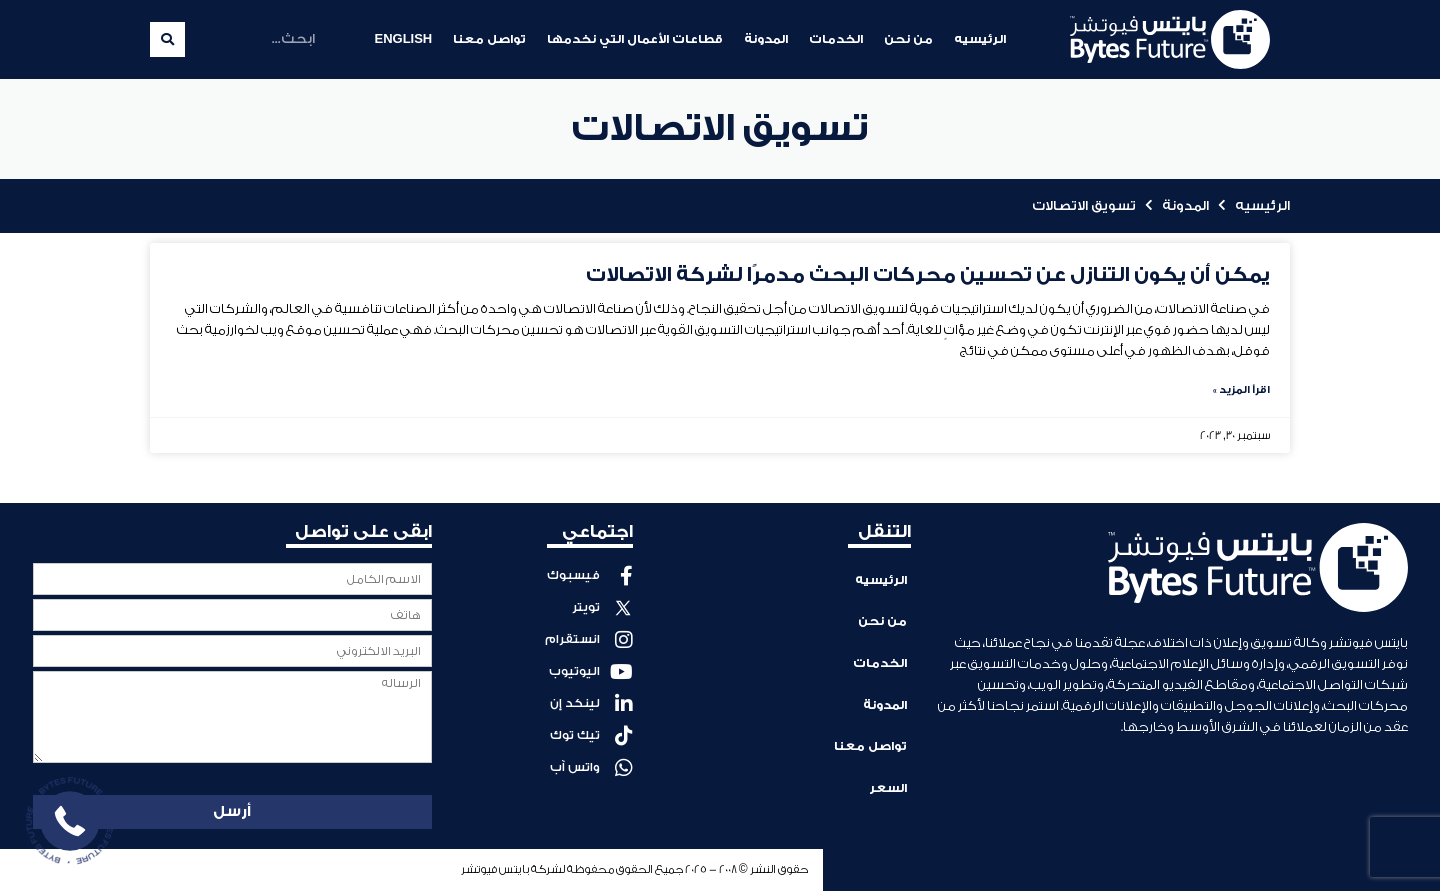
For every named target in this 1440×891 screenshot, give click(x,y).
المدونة (766, 39)
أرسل (232, 811)
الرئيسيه (980, 39)
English (403, 39)
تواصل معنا (489, 39)
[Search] (167, 39)
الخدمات (836, 39)
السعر (888, 779)
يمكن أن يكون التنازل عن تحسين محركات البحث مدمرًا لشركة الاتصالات (928, 275)
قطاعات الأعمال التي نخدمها (635, 39)
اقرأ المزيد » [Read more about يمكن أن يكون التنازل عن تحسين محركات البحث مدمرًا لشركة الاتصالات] (1241, 390)
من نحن (908, 39)
